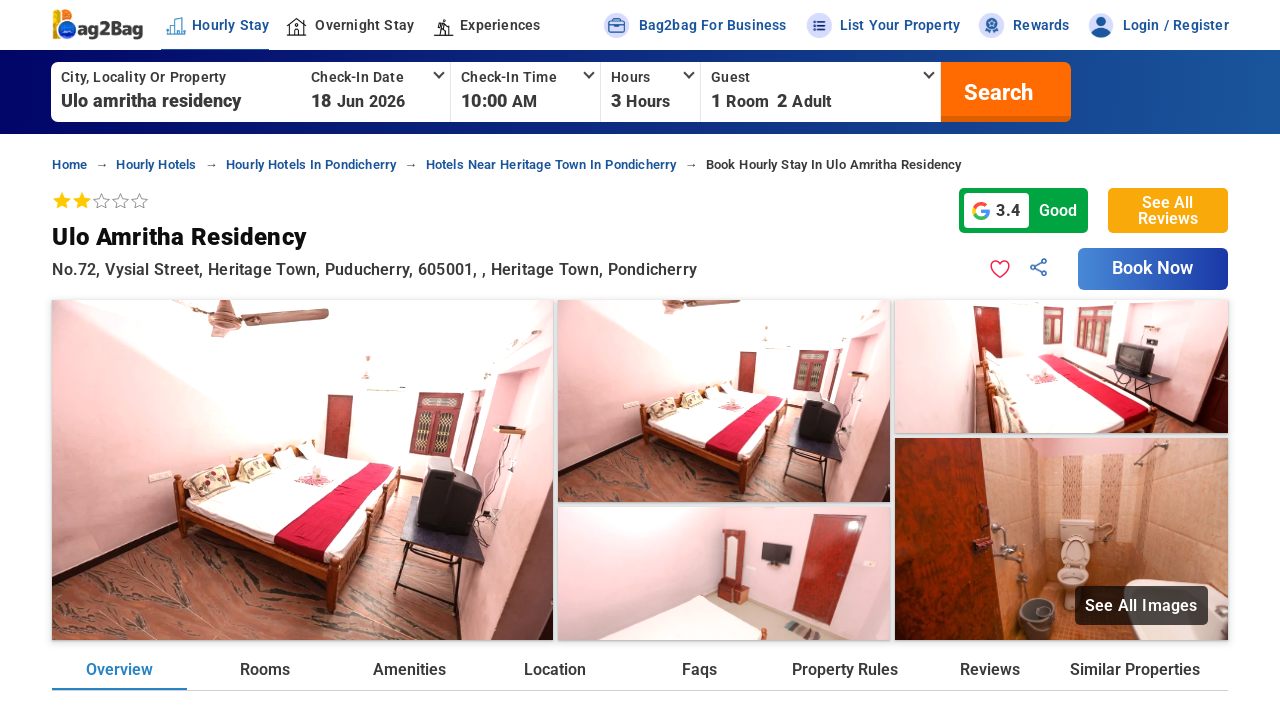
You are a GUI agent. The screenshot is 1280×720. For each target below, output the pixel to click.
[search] (996, 92)
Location (555, 669)
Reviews (990, 669)
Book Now (1153, 268)
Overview (119, 669)
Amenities (409, 669)
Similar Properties (1135, 669)
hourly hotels (156, 164)
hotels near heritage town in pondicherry (551, 164)
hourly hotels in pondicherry (311, 164)
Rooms (265, 669)
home (69, 164)
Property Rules (845, 669)
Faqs (699, 669)
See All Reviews (1168, 210)
